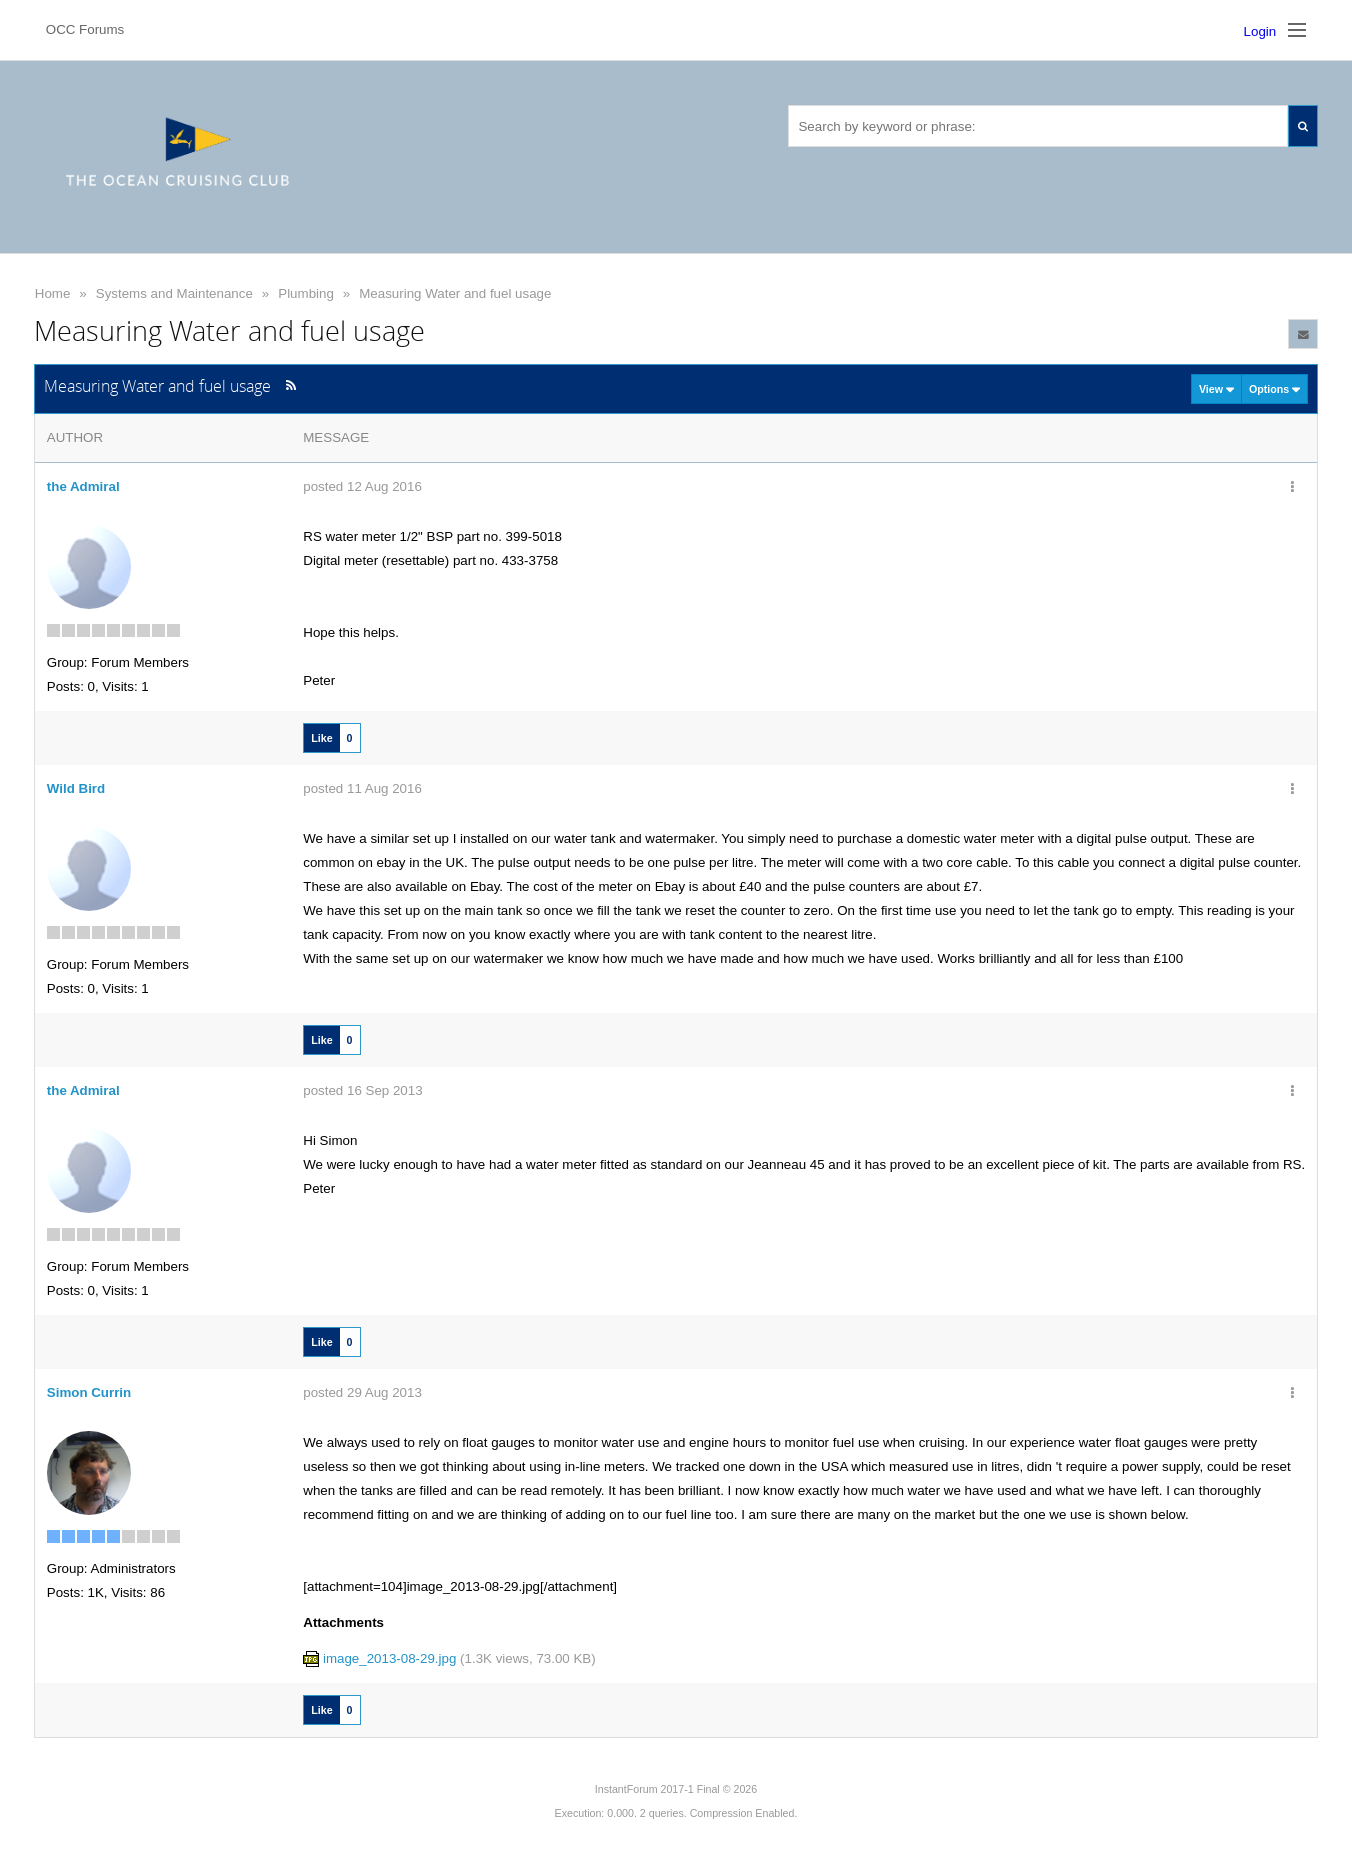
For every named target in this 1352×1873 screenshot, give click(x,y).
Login (1260, 31)
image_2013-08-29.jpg (389, 1658)
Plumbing (306, 293)
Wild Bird (76, 788)
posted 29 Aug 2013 (362, 1392)
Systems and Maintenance (174, 293)
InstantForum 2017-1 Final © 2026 (676, 1789)
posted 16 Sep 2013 (362, 1090)
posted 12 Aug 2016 (362, 486)
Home (53, 293)
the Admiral (83, 486)
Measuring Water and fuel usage (455, 293)
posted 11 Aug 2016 (362, 788)
